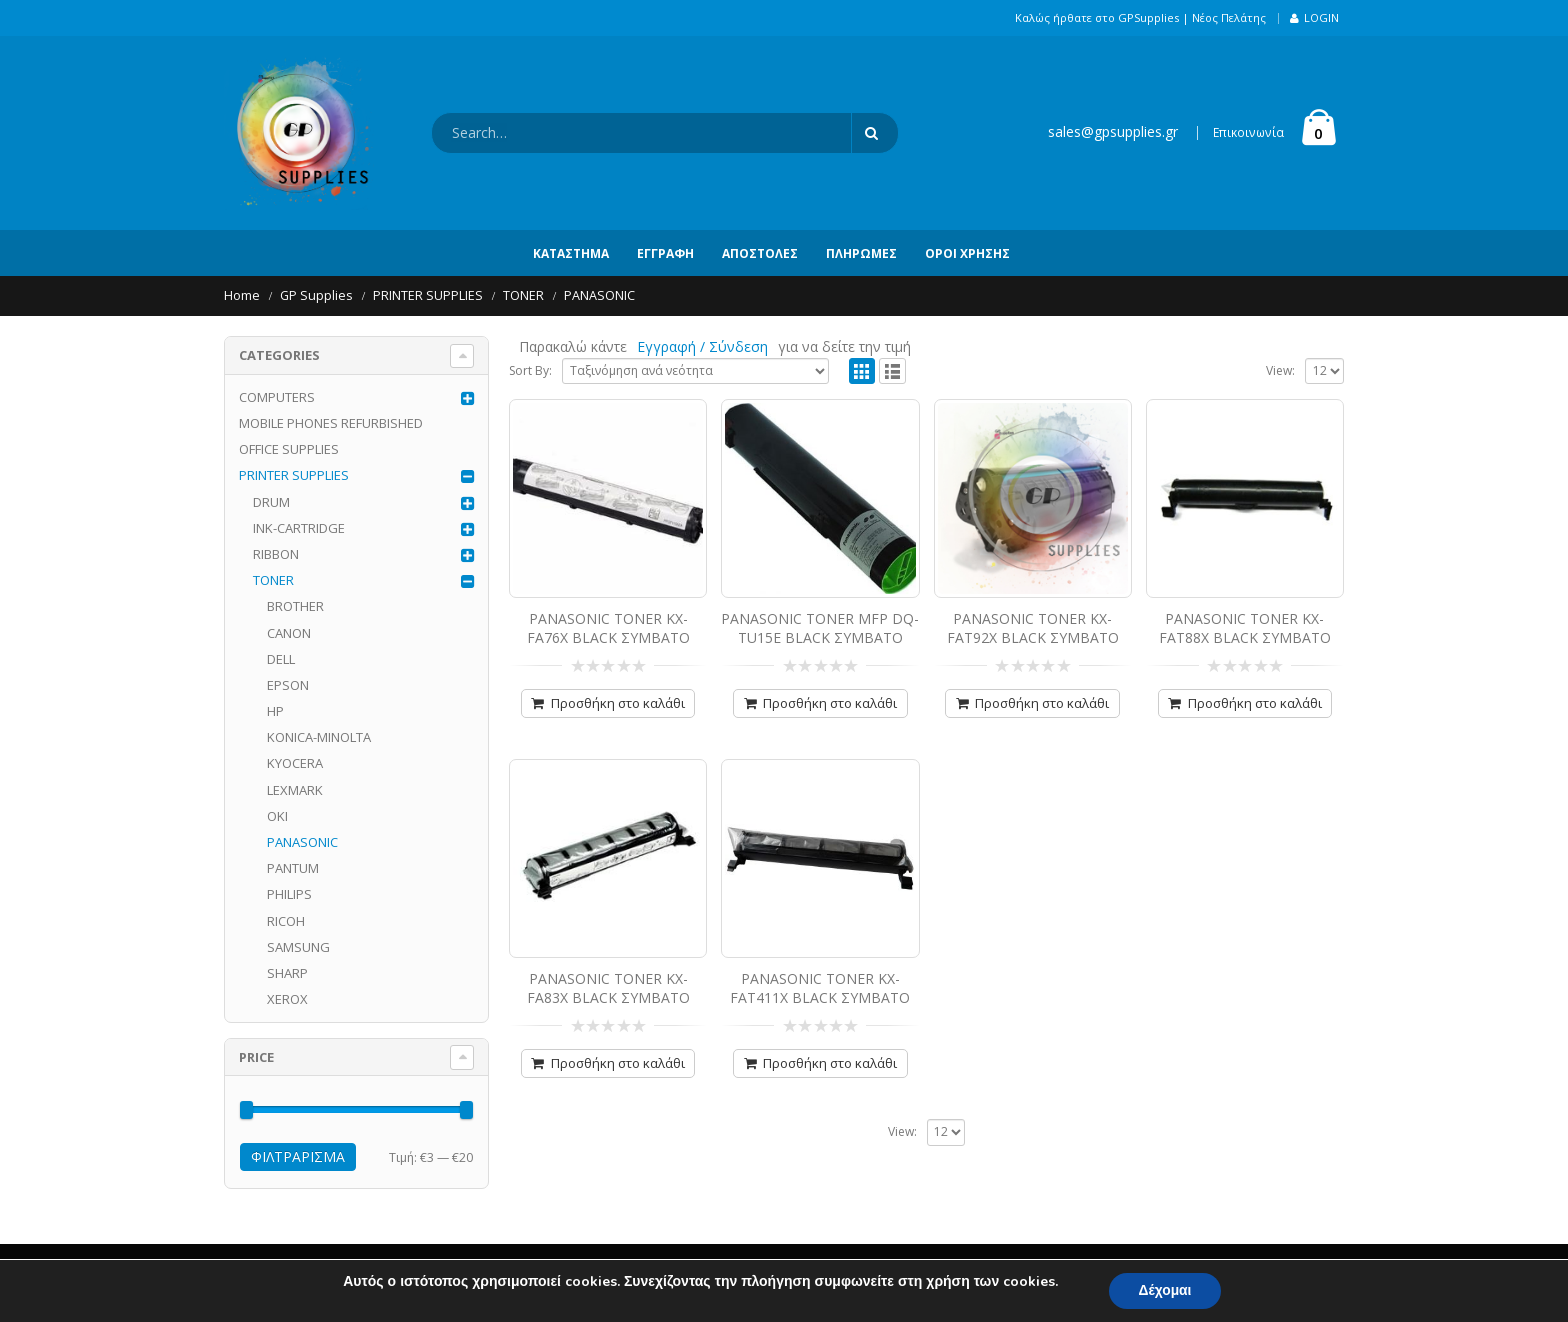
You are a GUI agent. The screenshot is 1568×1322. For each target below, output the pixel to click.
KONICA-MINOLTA (319, 737)
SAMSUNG (298, 947)
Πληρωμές (861, 253)
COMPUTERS (277, 397)
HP (275, 711)
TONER (273, 580)
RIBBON (276, 554)
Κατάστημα (571, 253)
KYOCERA (295, 763)
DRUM (271, 502)
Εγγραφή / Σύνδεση (702, 346)
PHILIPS (289, 894)
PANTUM (293, 868)
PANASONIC (302, 842)
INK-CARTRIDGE (299, 528)
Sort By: (530, 370)
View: (1280, 370)
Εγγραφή (665, 253)
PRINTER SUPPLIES (294, 475)
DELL (281, 659)
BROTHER (295, 606)
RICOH (286, 921)
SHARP (287, 973)
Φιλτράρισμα (298, 1156)
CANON (289, 633)
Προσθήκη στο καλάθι (618, 703)
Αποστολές (760, 253)
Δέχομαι (1165, 1290)
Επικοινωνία (1248, 132)
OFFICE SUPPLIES (289, 449)
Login (1314, 17)
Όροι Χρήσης (967, 253)
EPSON (288, 685)
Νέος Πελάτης (1229, 17)
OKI (277, 816)
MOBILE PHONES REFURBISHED (331, 423)
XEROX (287, 999)
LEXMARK (295, 790)
